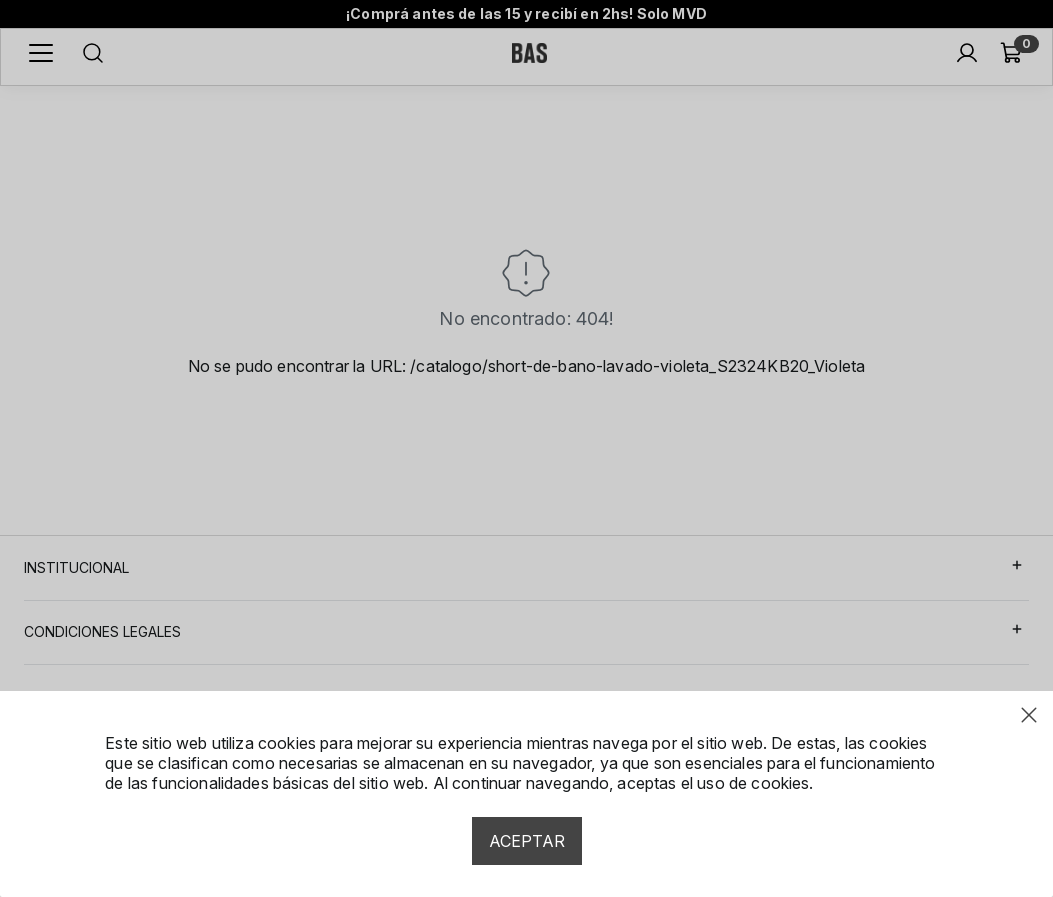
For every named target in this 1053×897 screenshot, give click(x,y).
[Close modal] (1029, 715)
